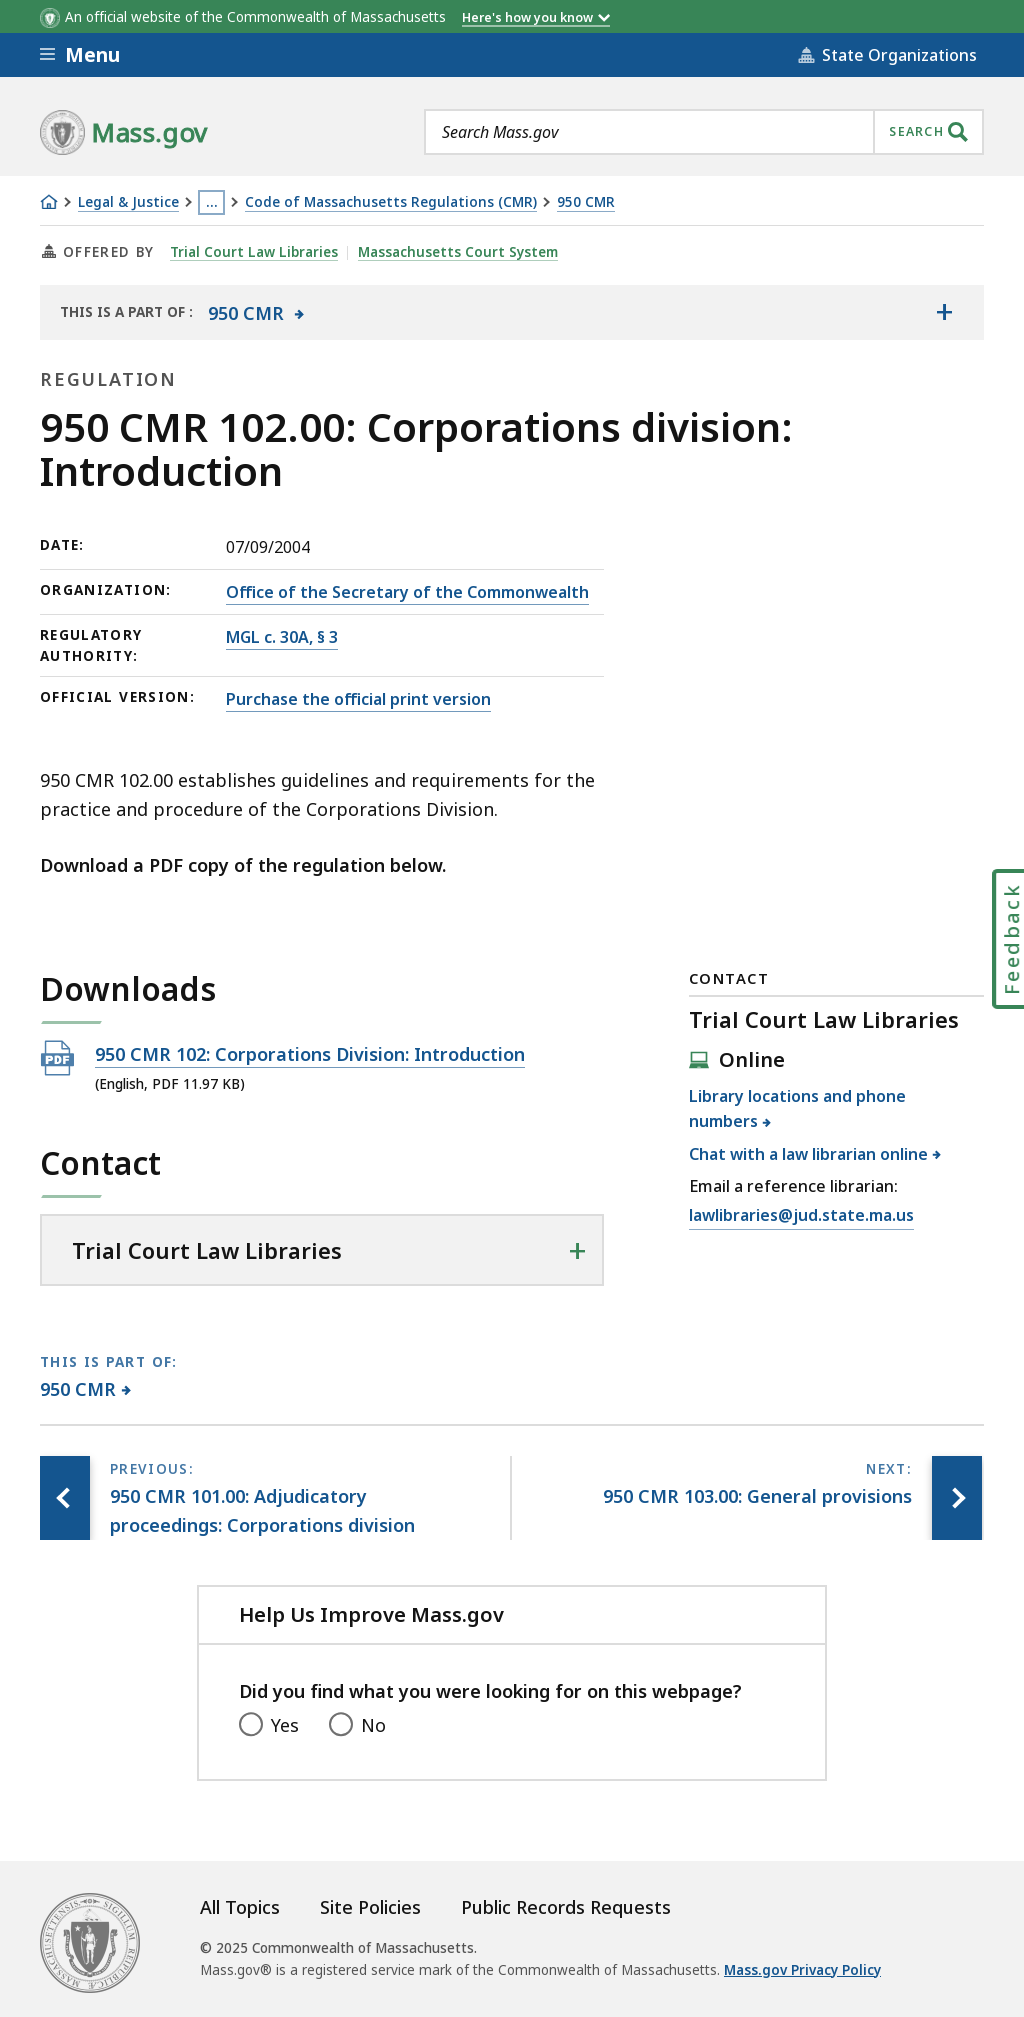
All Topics (240, 1907)
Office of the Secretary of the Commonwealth (407, 592)
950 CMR (586, 202)
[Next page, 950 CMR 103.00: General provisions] (957, 1498)
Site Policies (370, 1907)
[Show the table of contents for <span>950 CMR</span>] (944, 312)
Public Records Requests (566, 1907)
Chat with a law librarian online (809, 1154)
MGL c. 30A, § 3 (282, 637)
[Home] (49, 202)
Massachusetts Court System (458, 252)
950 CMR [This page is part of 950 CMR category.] (78, 1389)
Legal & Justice (128, 202)
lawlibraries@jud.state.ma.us (801, 1216)
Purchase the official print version (358, 699)
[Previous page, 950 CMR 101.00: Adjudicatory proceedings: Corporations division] (65, 1498)
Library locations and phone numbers (797, 1109)
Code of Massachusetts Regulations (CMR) (391, 202)
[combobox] (704, 132)
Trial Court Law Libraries (254, 252)
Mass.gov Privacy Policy (802, 1970)
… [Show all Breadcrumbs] (212, 202)
